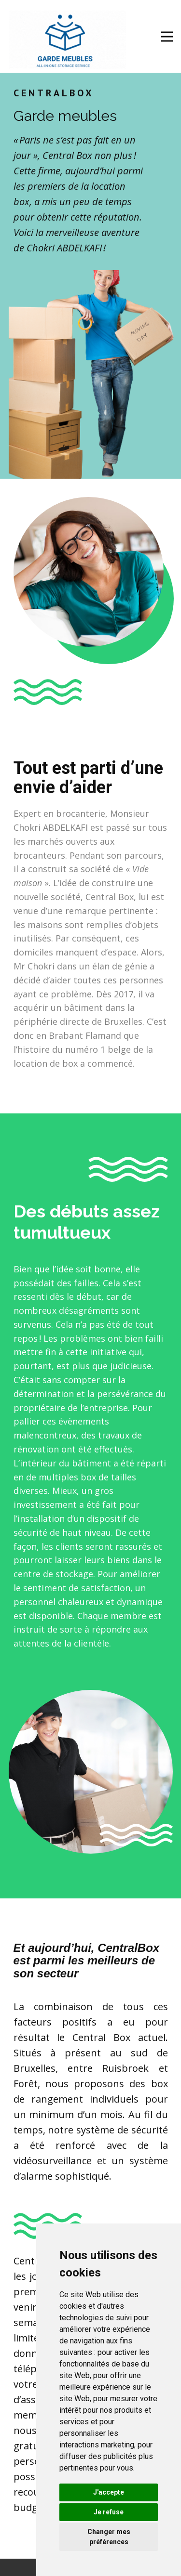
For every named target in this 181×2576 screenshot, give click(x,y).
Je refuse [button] (109, 2512)
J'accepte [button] (108, 2492)
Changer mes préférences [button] (108, 2537)
